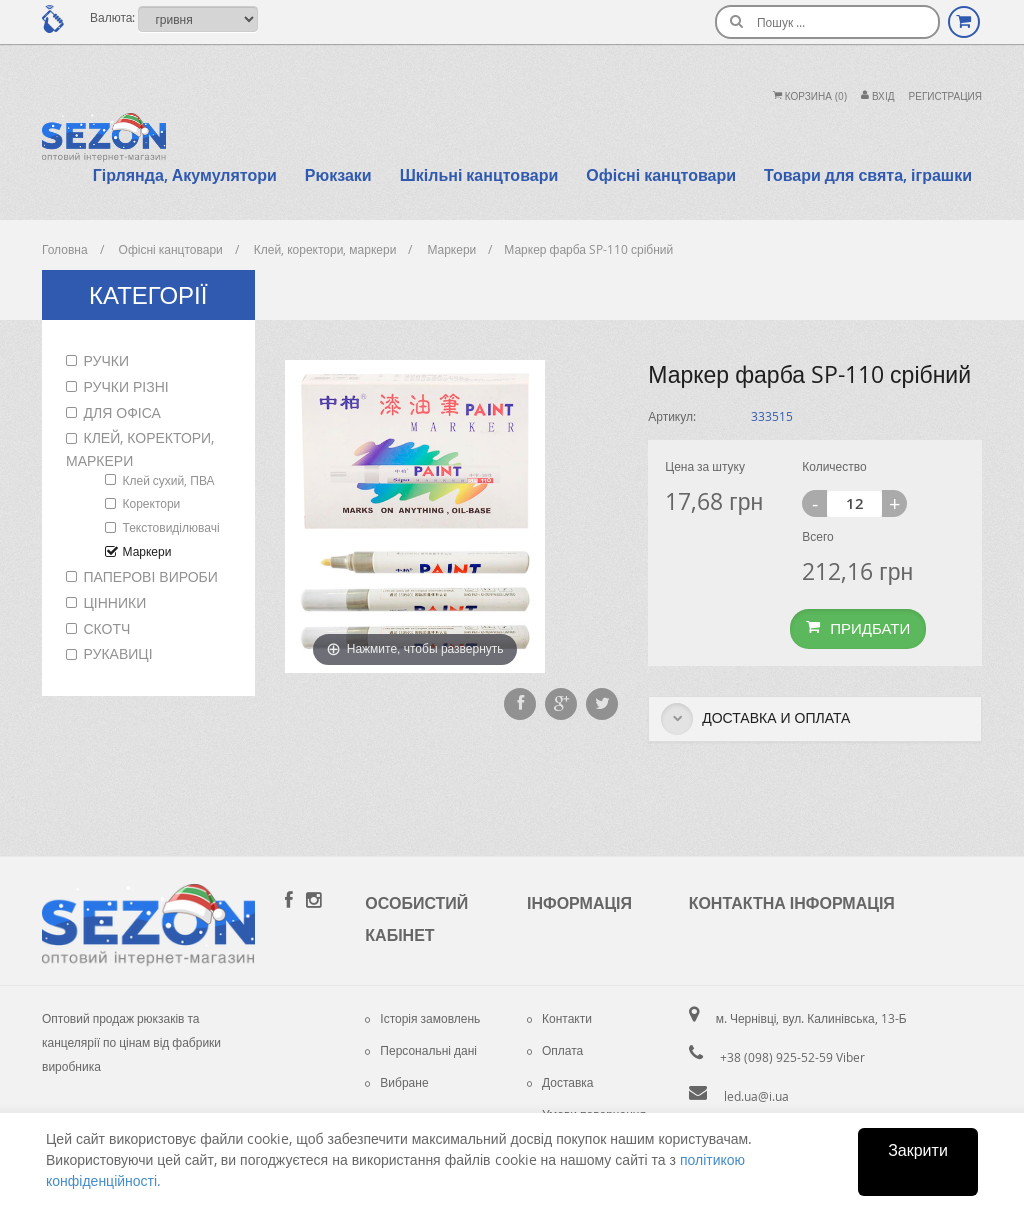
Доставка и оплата (755, 719)
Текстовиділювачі (171, 527)
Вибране (396, 1082)
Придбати (858, 628)
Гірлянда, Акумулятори (185, 175)
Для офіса (122, 412)
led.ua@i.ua (756, 1096)
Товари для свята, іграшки (868, 175)
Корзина (810, 96)
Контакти (559, 1018)
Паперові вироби (151, 576)
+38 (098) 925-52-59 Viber (792, 1057)
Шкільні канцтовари (479, 175)
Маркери (147, 551)
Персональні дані (421, 1050)
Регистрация (945, 96)
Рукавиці (118, 653)
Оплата (555, 1050)
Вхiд (878, 96)
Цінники (115, 602)
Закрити (918, 1150)
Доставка (560, 1082)
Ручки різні (126, 386)
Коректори (152, 503)
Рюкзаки (338, 175)
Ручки (106, 360)
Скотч (107, 628)
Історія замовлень (422, 1018)
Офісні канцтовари (661, 175)
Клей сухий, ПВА (169, 480)
